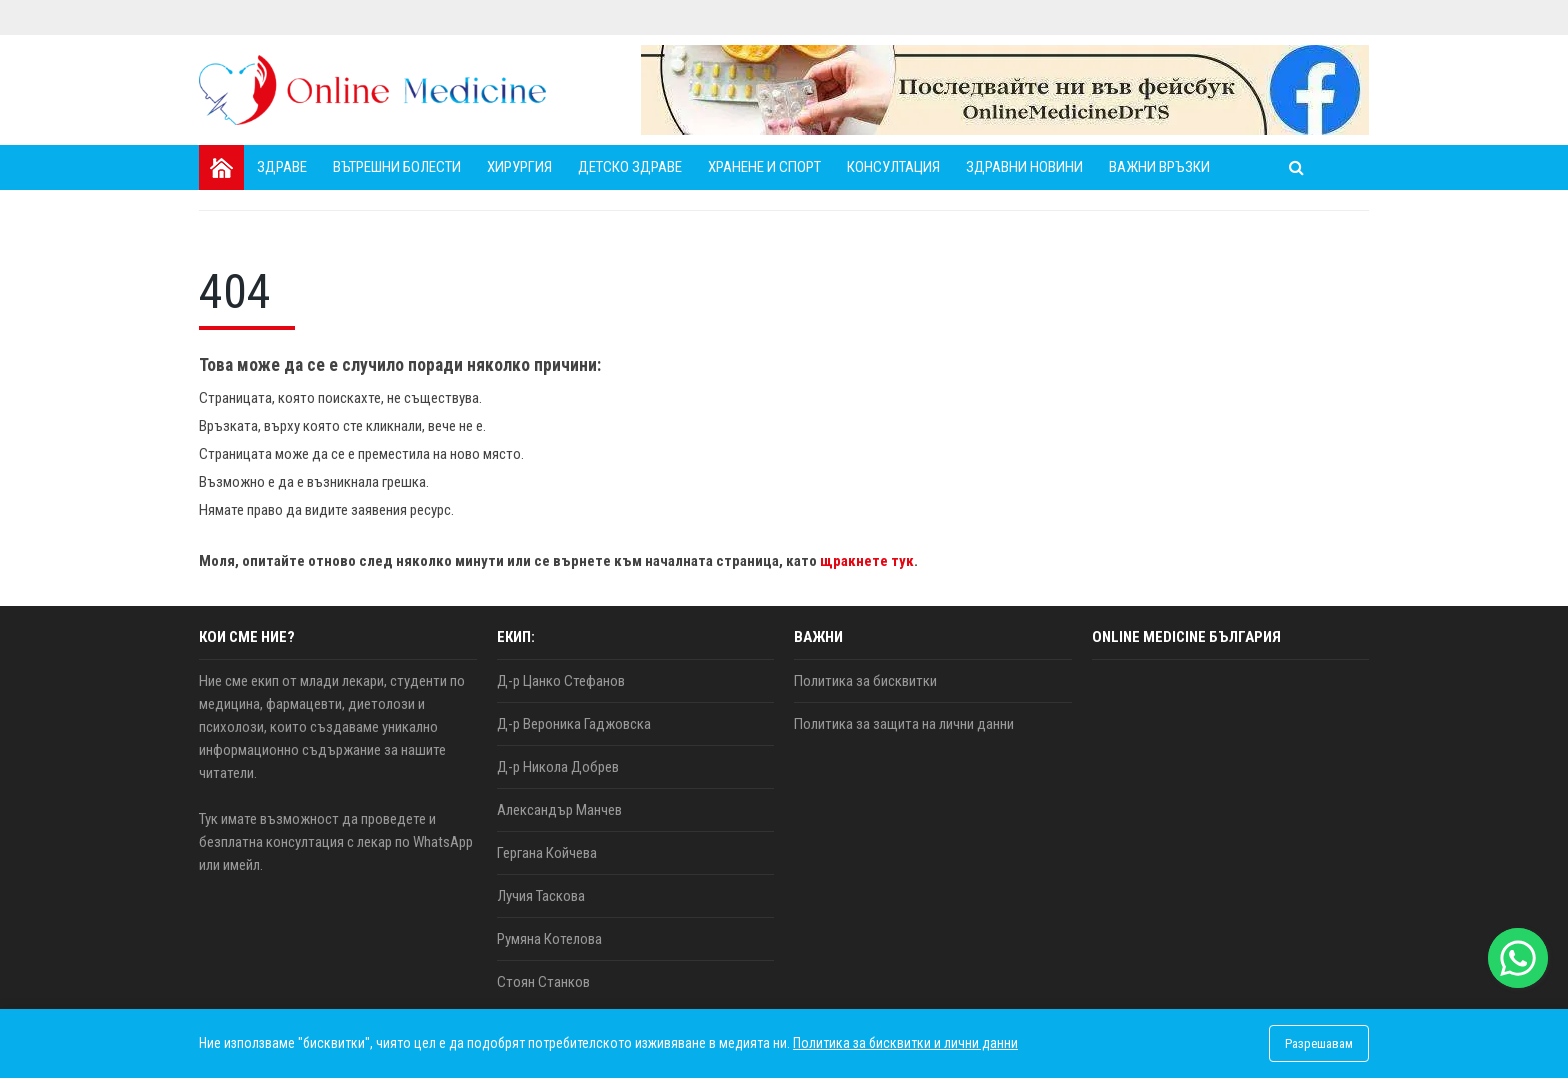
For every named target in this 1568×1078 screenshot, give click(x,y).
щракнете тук (867, 561)
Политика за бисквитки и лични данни (905, 1043)
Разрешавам (1319, 1043)
